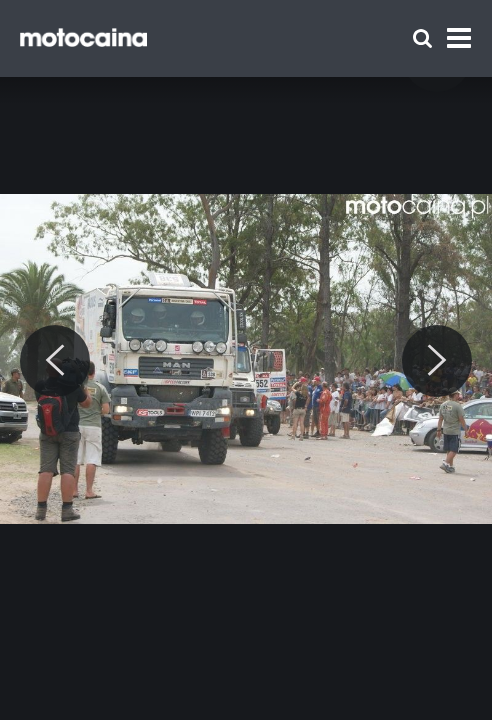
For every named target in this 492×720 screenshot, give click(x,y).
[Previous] (55, 361)
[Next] (437, 361)
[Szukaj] (422, 38)
